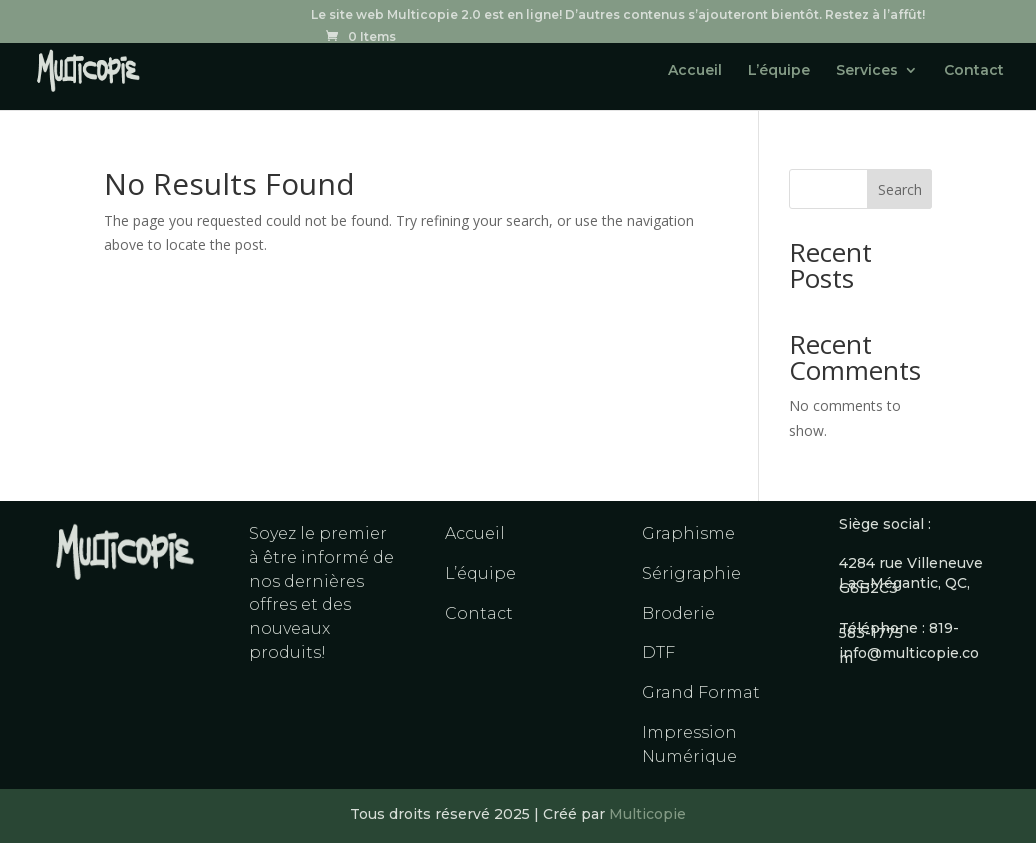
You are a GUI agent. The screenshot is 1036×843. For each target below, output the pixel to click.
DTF (658, 652)
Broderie (678, 613)
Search (900, 189)
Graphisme (688, 533)
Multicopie (647, 814)
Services (867, 71)
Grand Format (701, 692)
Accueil (695, 71)
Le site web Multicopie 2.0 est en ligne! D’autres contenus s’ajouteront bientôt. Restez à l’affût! (618, 15)
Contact (974, 71)
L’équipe (779, 71)
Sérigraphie (691, 573)
